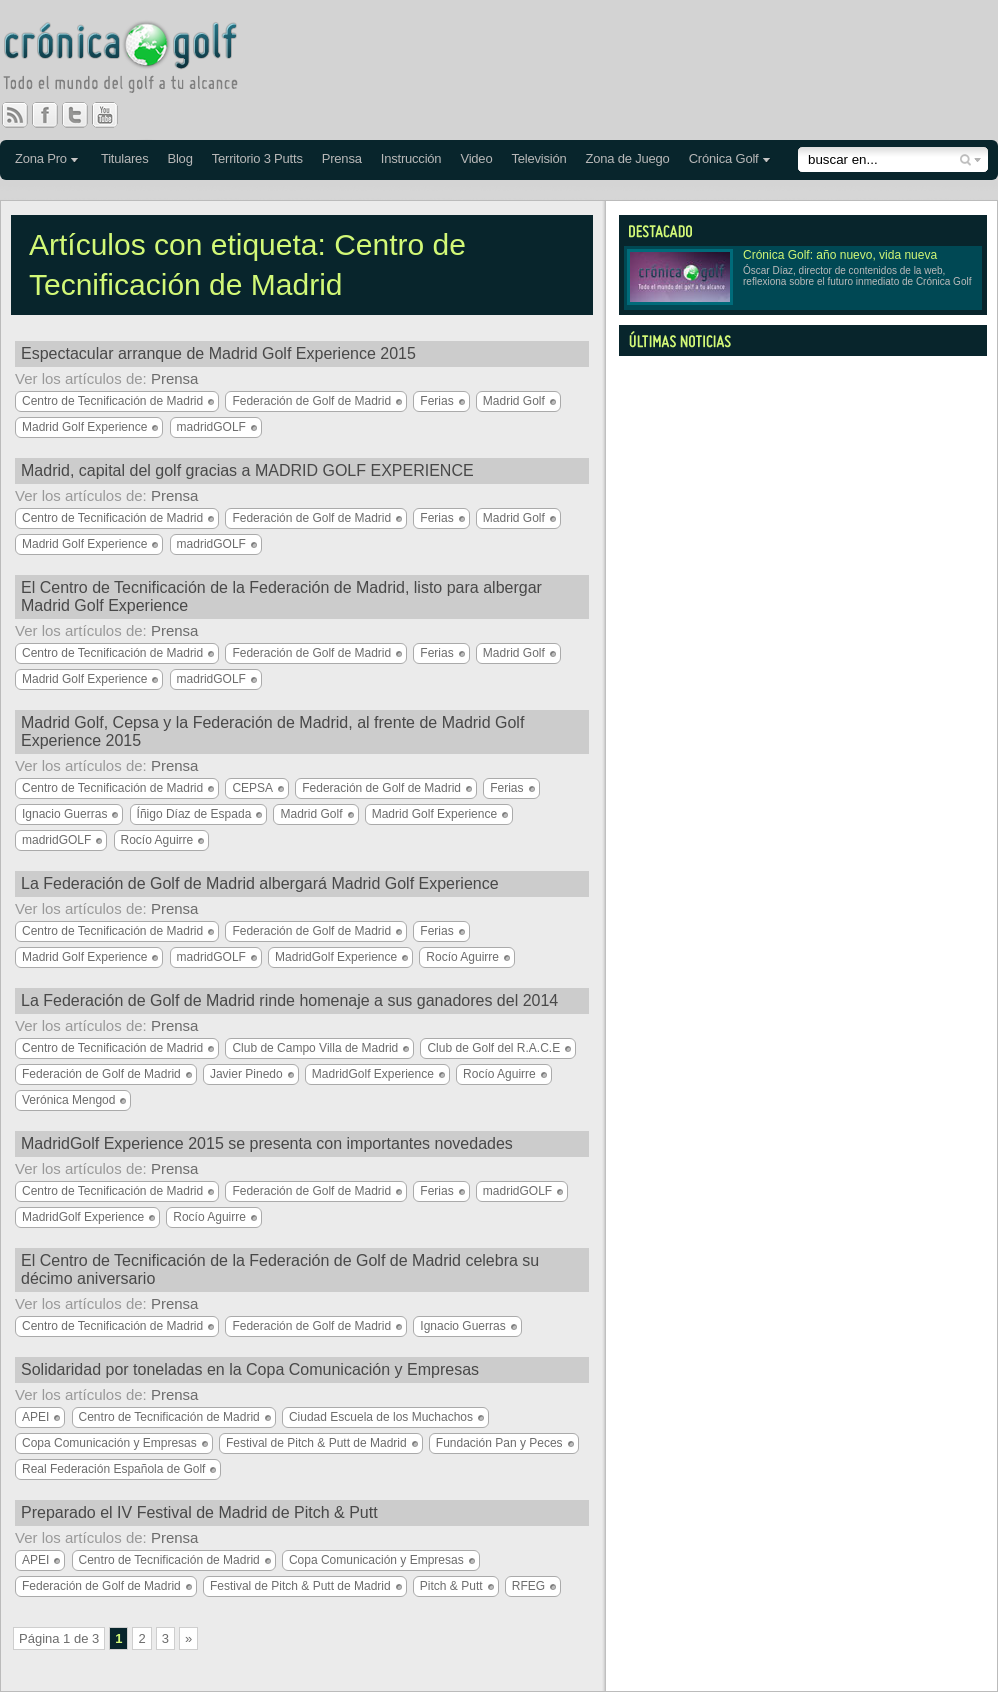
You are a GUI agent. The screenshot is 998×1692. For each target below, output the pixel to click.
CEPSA (252, 788)
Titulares (125, 158)
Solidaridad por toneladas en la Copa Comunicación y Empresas (250, 1369)
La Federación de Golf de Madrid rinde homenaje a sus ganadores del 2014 (289, 1000)
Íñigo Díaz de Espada (194, 814)
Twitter (83, 115)
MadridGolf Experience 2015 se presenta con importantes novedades (267, 1143)
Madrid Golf (514, 401)
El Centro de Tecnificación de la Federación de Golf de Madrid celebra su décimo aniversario (280, 1269)
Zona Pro (41, 158)
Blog (179, 158)
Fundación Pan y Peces (499, 1443)
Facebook (53, 115)
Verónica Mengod (68, 1100)
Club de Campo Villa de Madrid (315, 1048)
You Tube (113, 115)
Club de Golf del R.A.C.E (493, 1048)
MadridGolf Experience (336, 957)
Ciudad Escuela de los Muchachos (381, 1417)
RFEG (528, 1586)
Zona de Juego (628, 158)
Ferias (436, 401)
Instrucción (411, 158)
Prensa (342, 158)
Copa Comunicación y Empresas (109, 1443)
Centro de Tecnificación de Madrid (112, 401)
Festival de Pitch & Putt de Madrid (316, 1443)
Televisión (538, 158)
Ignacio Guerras (64, 814)
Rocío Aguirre (157, 840)
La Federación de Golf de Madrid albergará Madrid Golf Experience (260, 883)
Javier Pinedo (246, 1074)
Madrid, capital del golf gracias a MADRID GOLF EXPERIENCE (247, 470)
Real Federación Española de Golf (113, 1469)
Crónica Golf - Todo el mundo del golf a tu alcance (135, 60)
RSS (15, 115)
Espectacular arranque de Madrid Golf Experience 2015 (218, 353)
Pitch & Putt (451, 1586)
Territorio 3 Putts (257, 158)
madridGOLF (211, 427)
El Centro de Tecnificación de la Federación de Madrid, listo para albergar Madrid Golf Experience (281, 596)
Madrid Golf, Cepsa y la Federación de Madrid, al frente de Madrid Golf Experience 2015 (272, 731)
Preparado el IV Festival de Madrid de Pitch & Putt (199, 1512)
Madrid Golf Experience (84, 427)
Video (476, 158)
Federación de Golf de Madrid (311, 401)
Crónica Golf (724, 158)
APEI (35, 1417)
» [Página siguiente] (188, 1638)
